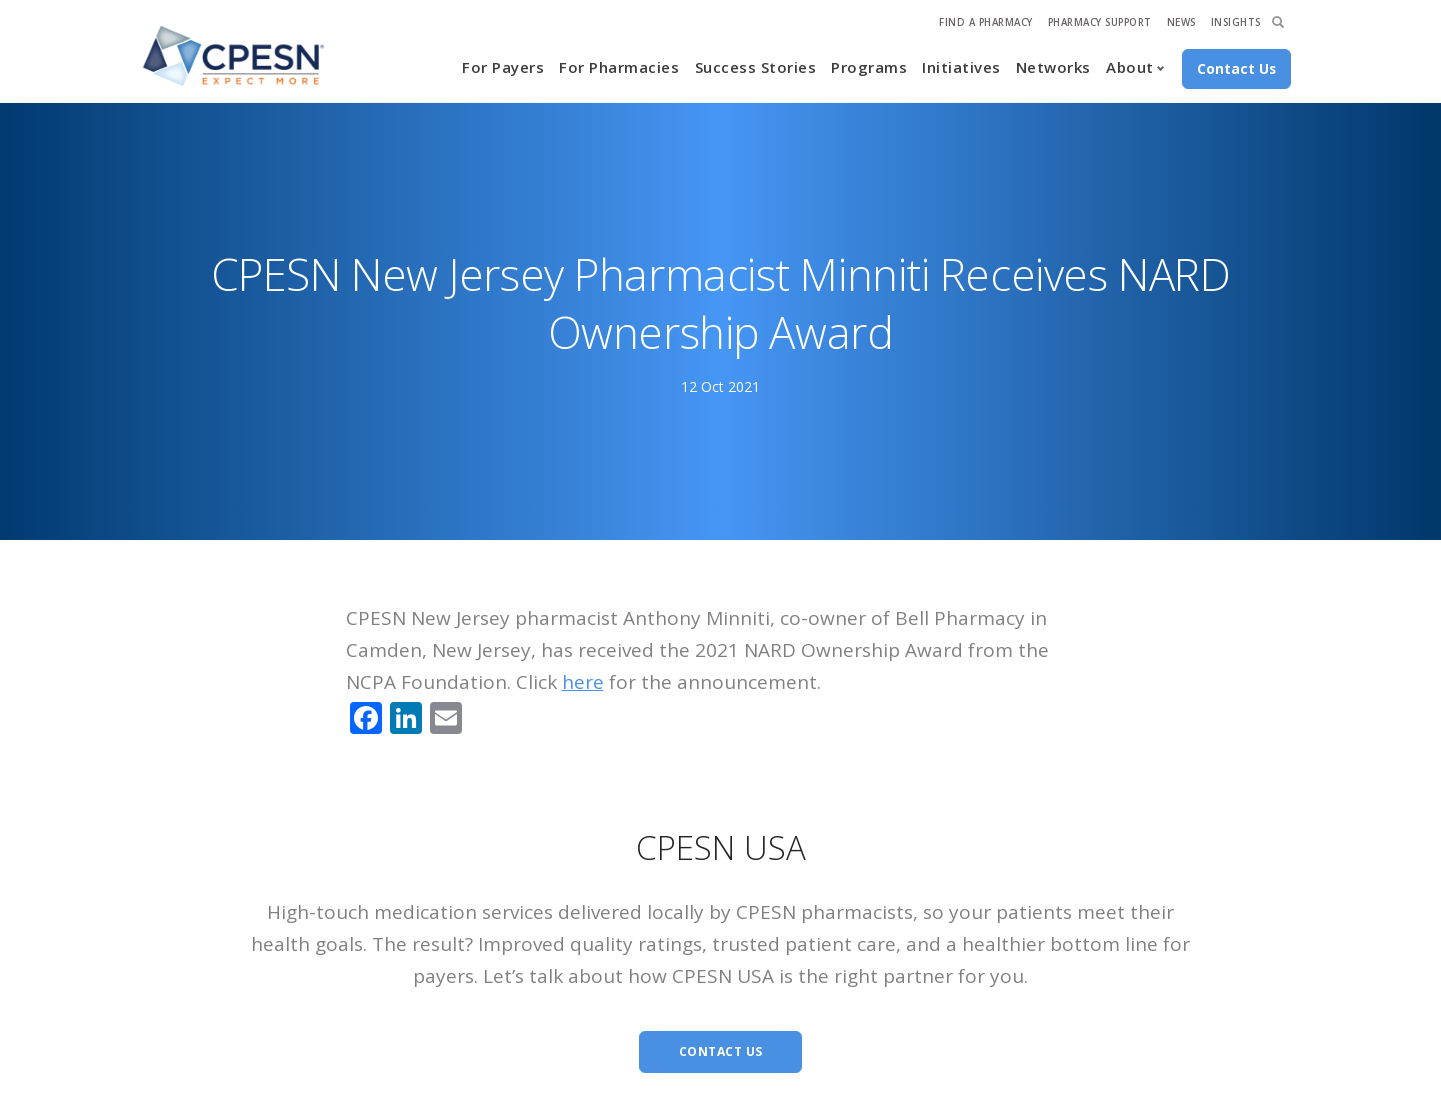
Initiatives (961, 67)
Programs (869, 67)
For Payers (503, 67)
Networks (1053, 67)
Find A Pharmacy (986, 22)
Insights (1236, 22)
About (1130, 67)
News (1181, 22)
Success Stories (756, 67)
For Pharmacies (619, 67)
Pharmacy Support (1100, 22)
